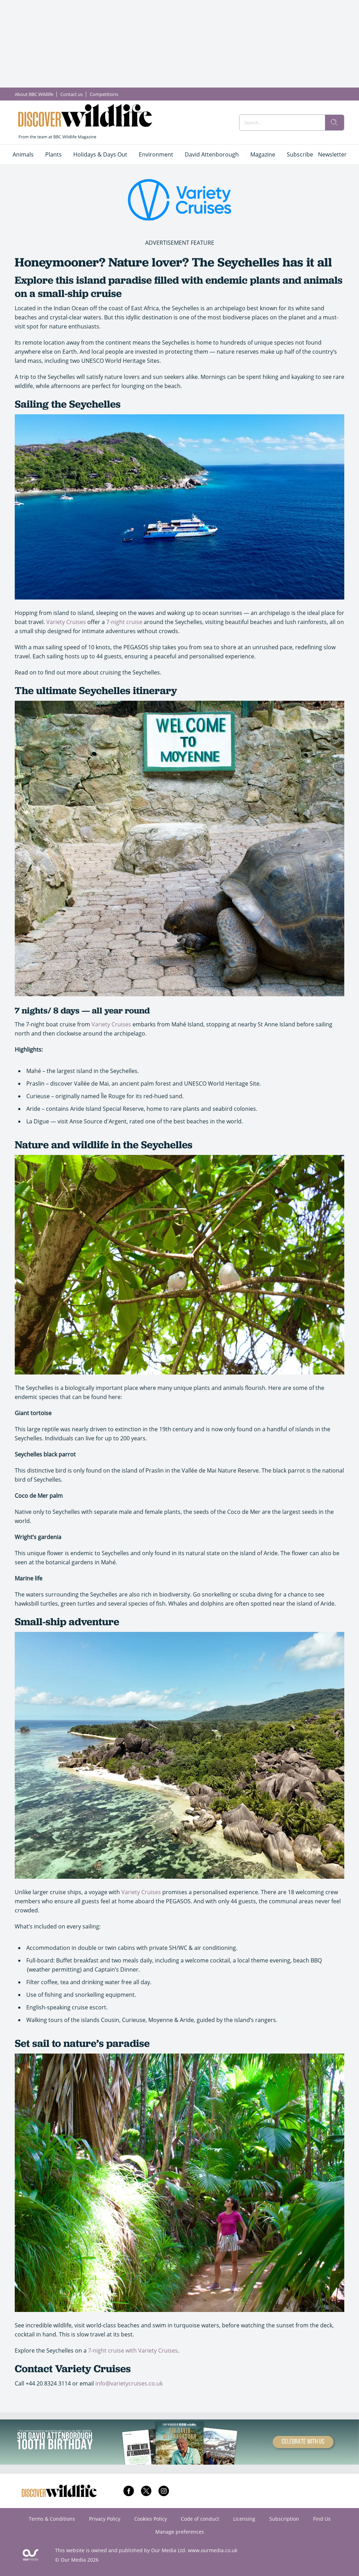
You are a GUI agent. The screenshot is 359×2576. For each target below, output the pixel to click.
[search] (334, 122)
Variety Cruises (66, 622)
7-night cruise (124, 622)
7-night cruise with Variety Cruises (133, 2350)
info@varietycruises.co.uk (129, 2383)
